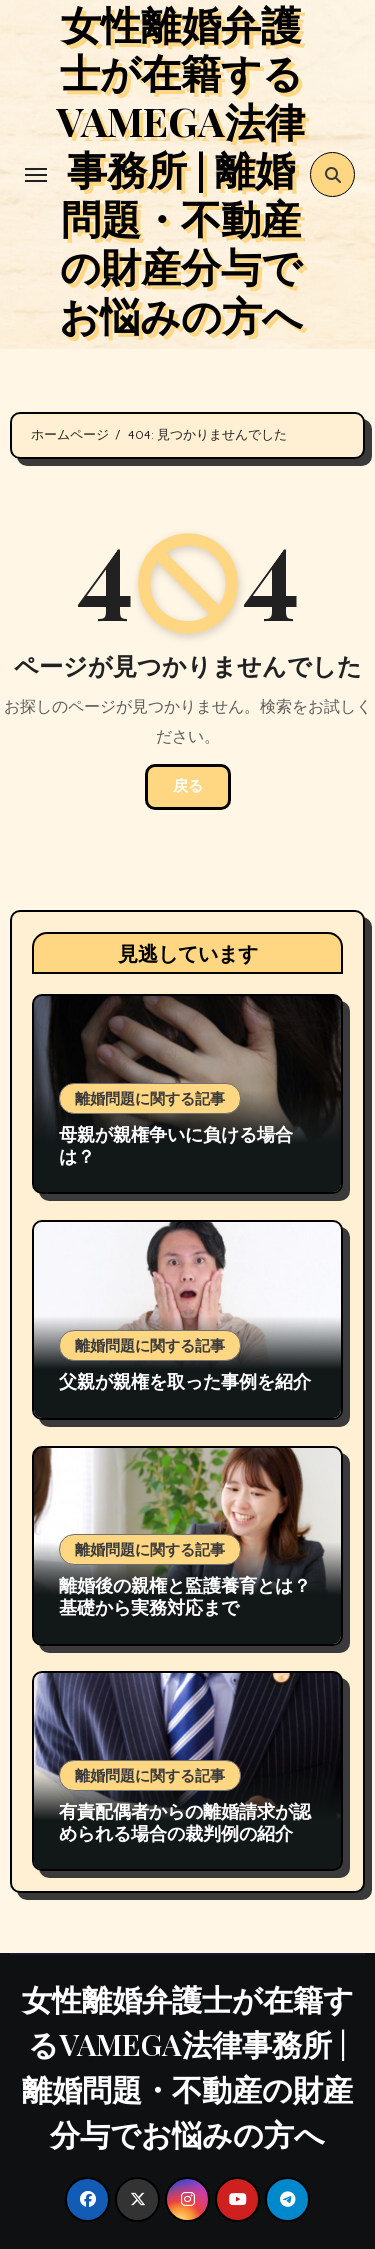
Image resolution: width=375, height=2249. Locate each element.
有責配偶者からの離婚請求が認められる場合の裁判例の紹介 (185, 1822)
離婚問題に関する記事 (150, 1098)
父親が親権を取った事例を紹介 (185, 1381)
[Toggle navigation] (36, 175)
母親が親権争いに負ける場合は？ (176, 1145)
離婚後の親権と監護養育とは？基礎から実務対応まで (185, 1596)
